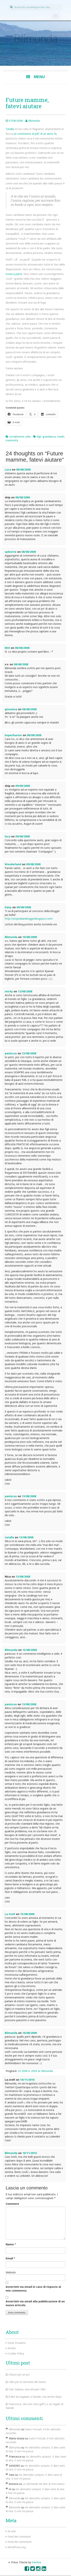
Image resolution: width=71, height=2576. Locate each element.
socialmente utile (19, 436)
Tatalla (10, 129)
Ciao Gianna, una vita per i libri (27, 2389)
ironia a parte (14, 274)
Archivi (12, 2348)
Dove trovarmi (17, 2343)
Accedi (12, 2531)
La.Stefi (10, 1914)
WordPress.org (17, 2547)
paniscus (11, 1053)
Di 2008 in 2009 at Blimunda (35, 2071)
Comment (12, 2204)
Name (10, 2244)
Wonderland (13, 864)
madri (60, 436)
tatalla (9, 1537)
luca (7, 836)
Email (9, 2258)
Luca (8, 469)
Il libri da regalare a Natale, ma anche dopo (35, 2396)
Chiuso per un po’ (19, 2374)
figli (39, 436)
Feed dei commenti (19, 2542)
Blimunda (36, 38)
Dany (8, 907)
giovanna (11, 709)
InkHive (36, 2562)
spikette (10, 552)
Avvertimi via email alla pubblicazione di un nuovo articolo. (35, 2303)
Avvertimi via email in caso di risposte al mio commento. (33, 2288)
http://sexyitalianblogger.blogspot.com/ (29, 918)
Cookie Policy (16, 2353)
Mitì (7, 648)
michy (9, 991)
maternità (12, 440)
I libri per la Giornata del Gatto (27, 2382)
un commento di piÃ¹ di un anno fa (35, 133)
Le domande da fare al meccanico (44, 2484)
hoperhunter (13, 735)
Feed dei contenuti (19, 2536)
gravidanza (49, 436)
